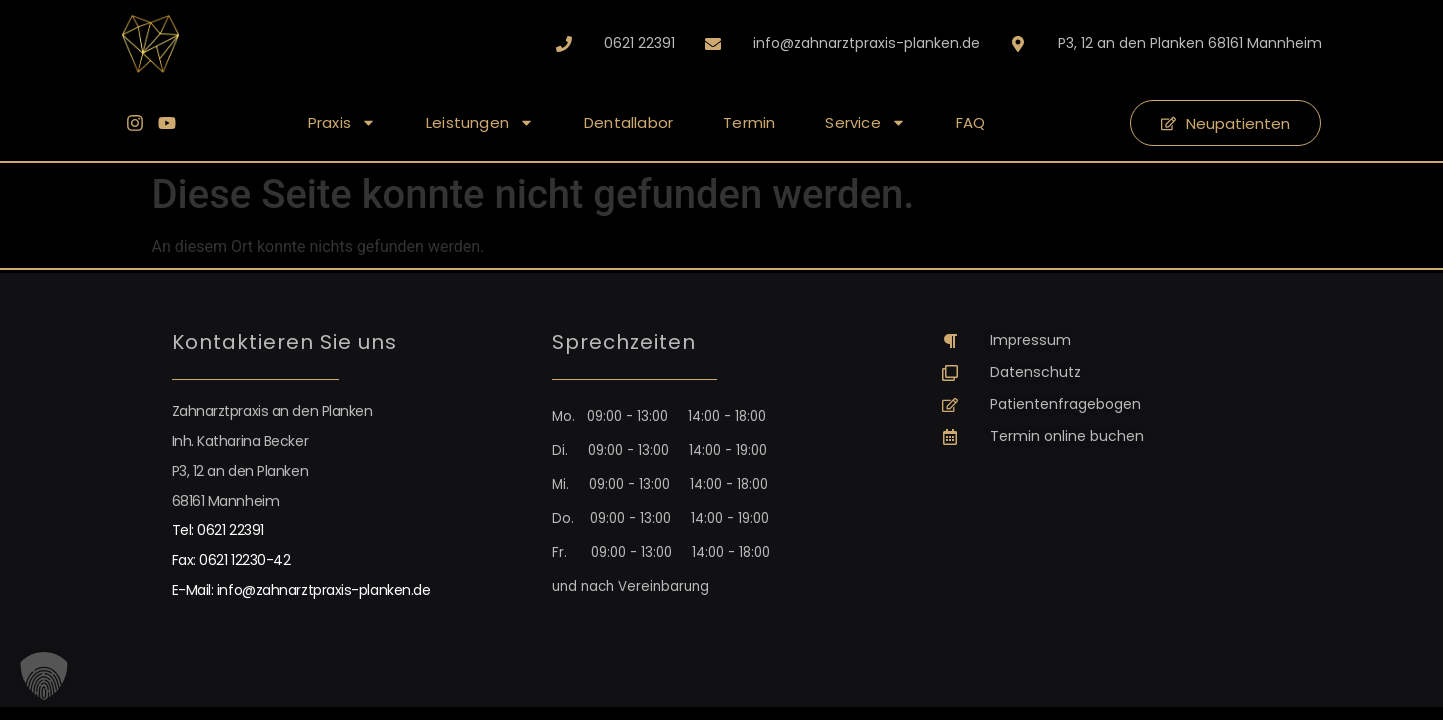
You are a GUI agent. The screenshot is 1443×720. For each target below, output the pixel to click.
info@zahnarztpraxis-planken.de (324, 590)
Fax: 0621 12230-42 (231, 560)
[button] (44, 676)
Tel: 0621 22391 (218, 530)
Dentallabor (628, 122)
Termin (749, 122)
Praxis (342, 122)
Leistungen (480, 122)
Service (865, 122)
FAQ (971, 122)
